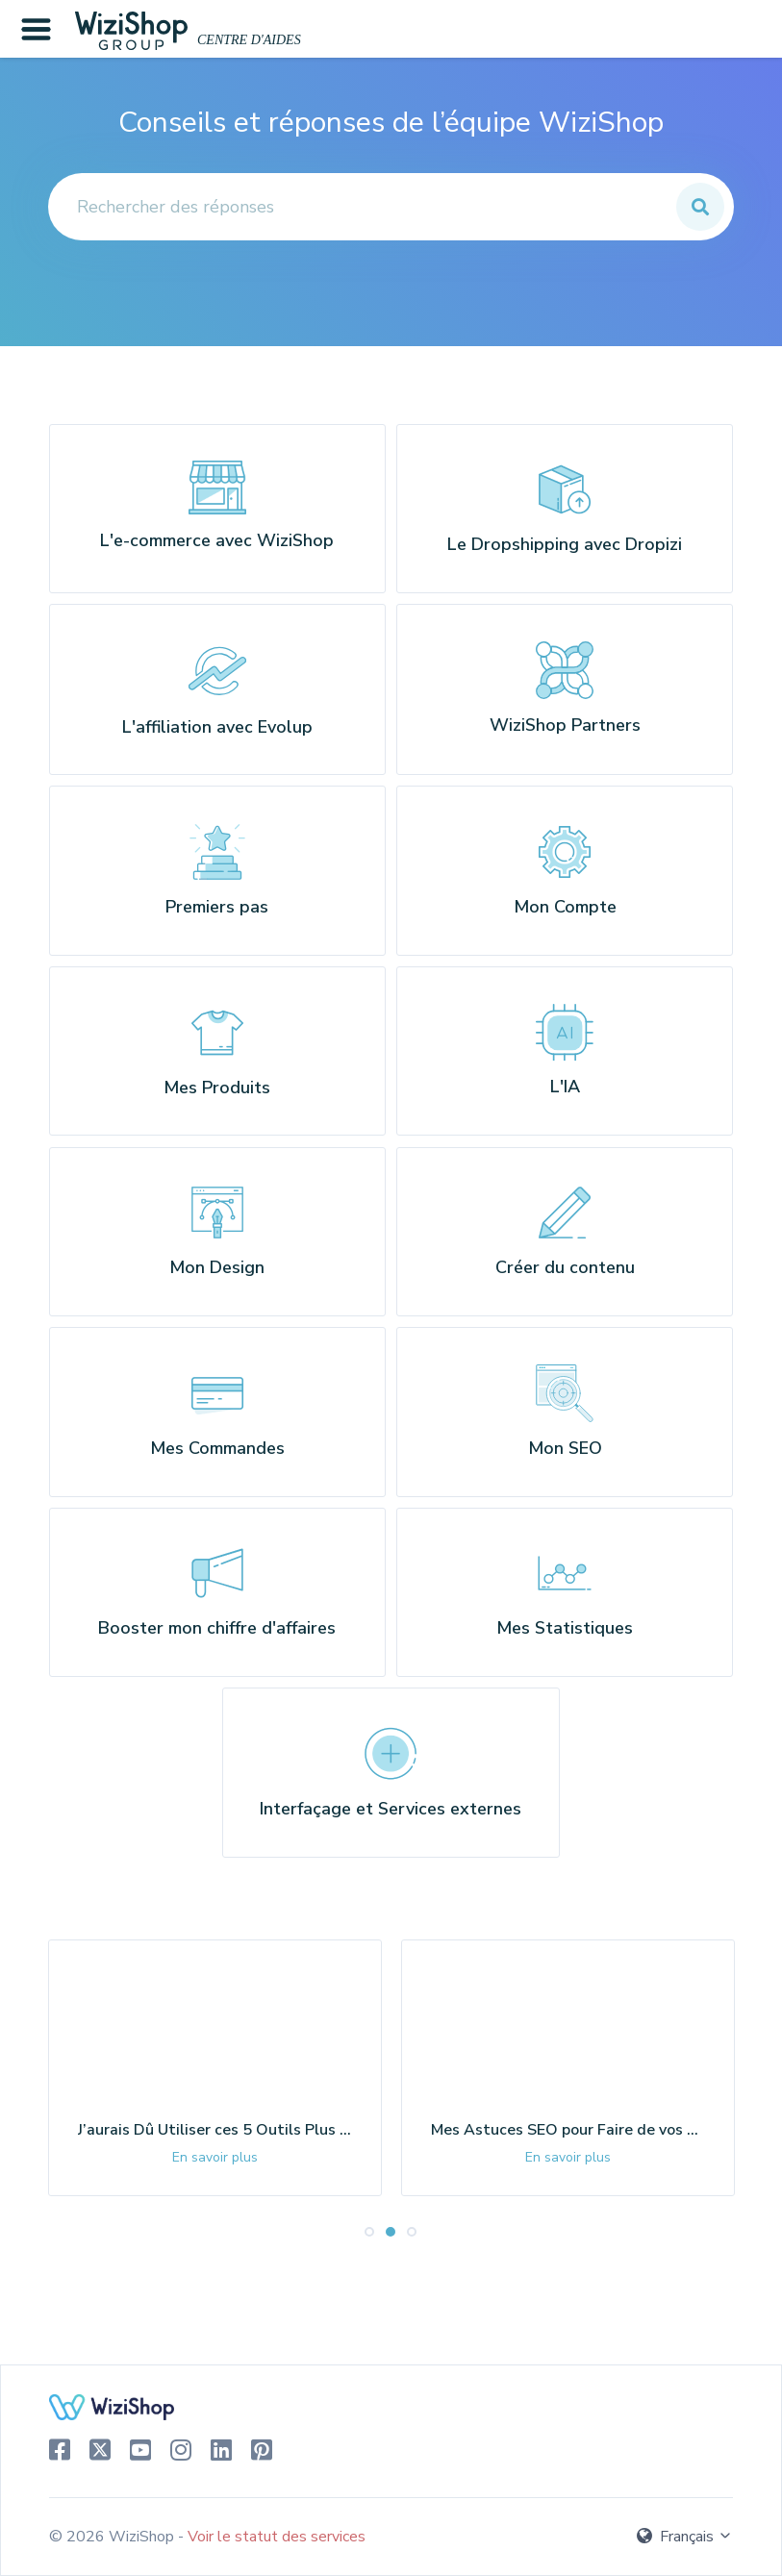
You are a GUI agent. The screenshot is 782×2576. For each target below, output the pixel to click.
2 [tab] (391, 2281)
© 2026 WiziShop (113, 2536)
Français (685, 2536)
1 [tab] (370, 2281)
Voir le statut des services (277, 2536)
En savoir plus (215, 2206)
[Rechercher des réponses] (391, 206)
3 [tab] (412, 2281)
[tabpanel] (214, 2117)
